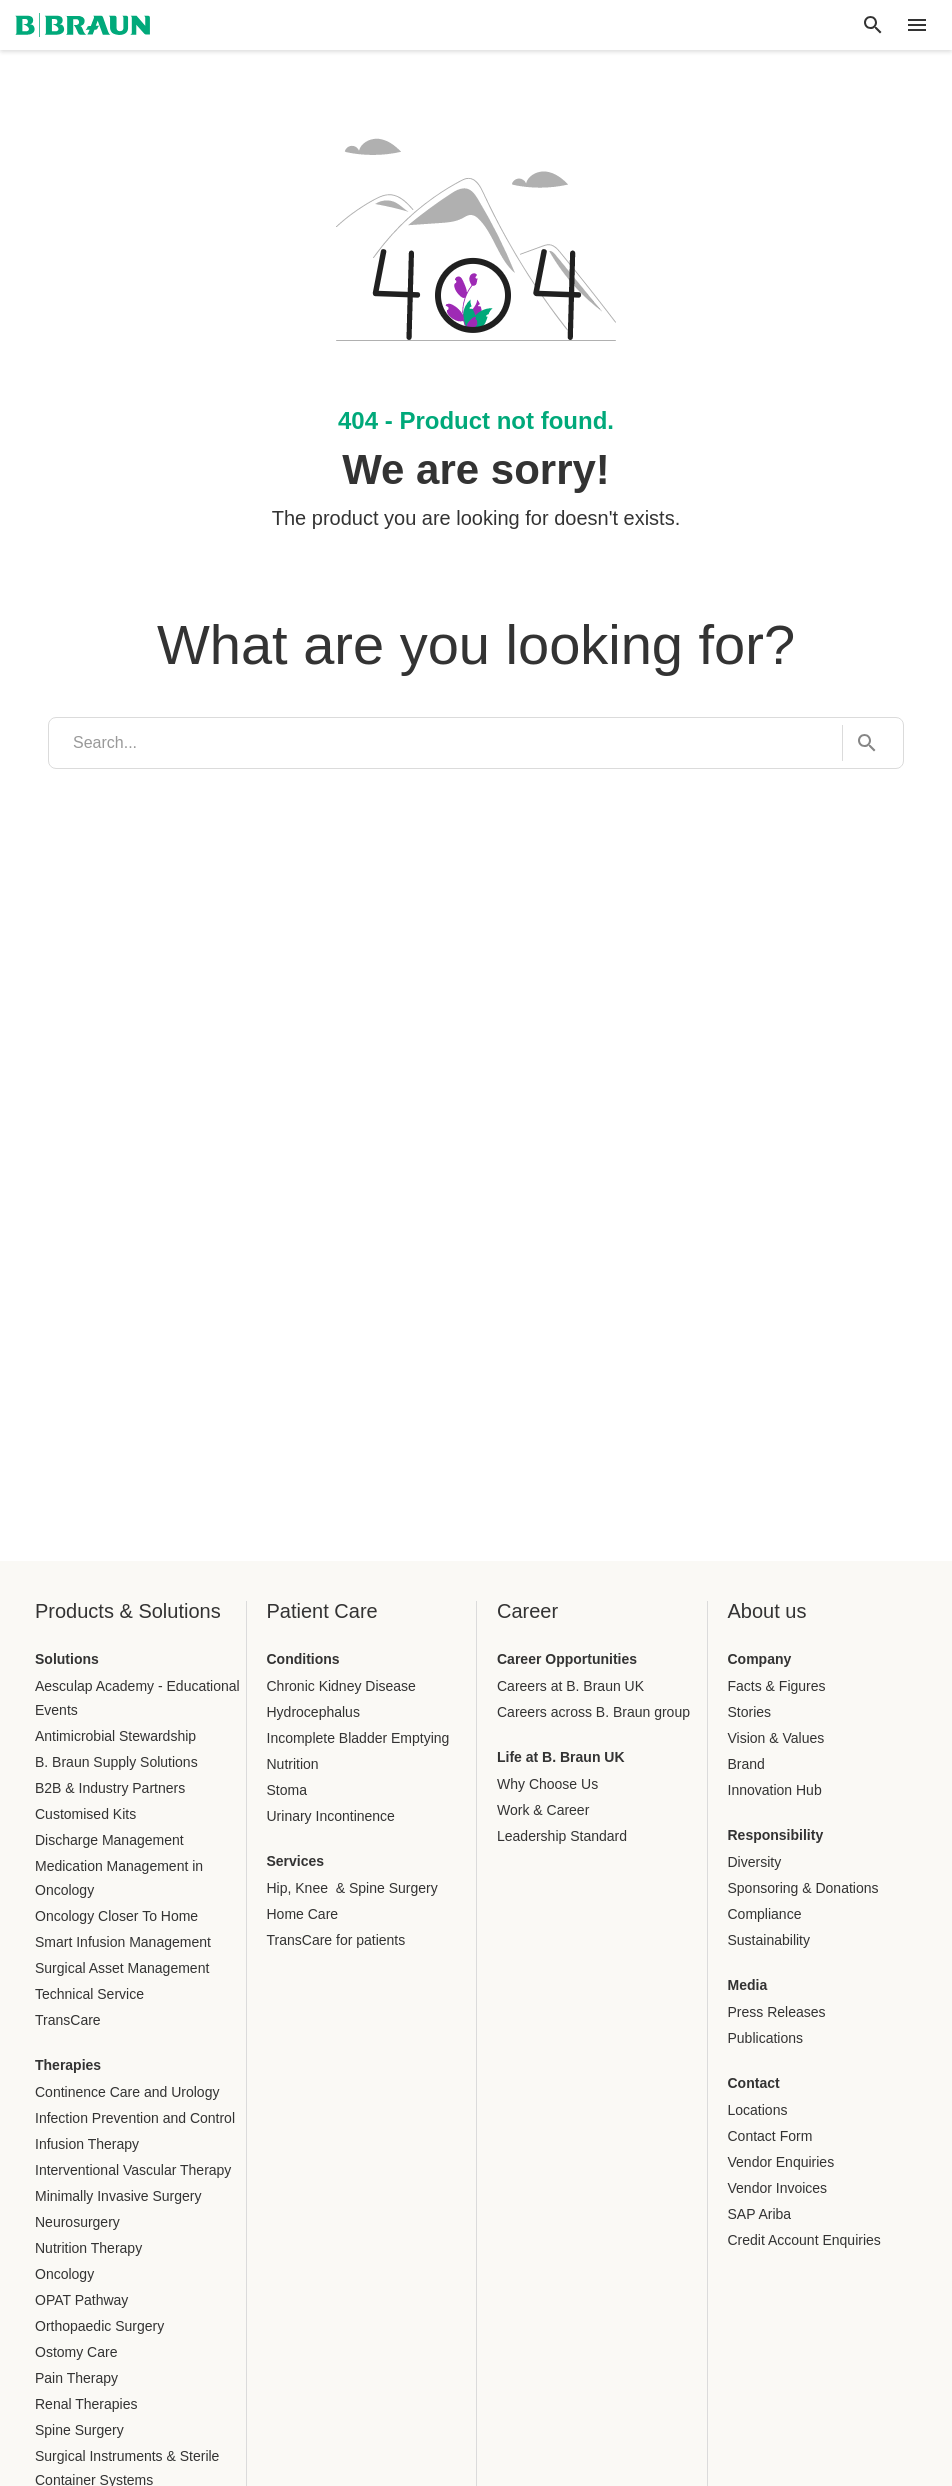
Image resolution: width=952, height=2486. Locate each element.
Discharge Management (109, 1840)
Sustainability (769, 1940)
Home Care (303, 1914)
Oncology (64, 2274)
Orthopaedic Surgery (99, 2326)
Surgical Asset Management (122, 1968)
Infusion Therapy (87, 2144)
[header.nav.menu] (917, 25)
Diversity (755, 1862)
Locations (758, 2110)
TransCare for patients (336, 1940)
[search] (445, 743)
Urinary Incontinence (331, 1816)
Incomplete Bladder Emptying (358, 1738)
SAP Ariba (760, 2214)
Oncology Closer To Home (116, 1916)
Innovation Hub (775, 1790)
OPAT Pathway (81, 2300)
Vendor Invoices (778, 2188)
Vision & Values (776, 1738)
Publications (766, 2038)
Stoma (287, 1790)
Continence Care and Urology (127, 2092)
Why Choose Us (547, 1784)
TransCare (68, 2020)
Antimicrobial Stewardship (115, 1736)
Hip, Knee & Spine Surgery (352, 1888)
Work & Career (543, 1810)
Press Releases (777, 2012)
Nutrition (293, 1764)
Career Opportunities (567, 1659)
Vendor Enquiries (781, 2162)
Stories (750, 1712)
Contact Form (770, 2136)
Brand (746, 1764)
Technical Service (89, 1994)
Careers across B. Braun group (593, 1712)
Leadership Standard (562, 1836)
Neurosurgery (77, 2222)
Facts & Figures (777, 1686)
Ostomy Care (76, 2352)
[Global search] (873, 25)
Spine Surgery (79, 2430)
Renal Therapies (86, 2404)
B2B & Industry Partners (110, 1788)
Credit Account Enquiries (804, 2240)
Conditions (303, 1659)
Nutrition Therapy (88, 2248)
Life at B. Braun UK (561, 1757)
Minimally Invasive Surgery (118, 2196)
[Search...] (861, 743)
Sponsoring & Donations (803, 1888)
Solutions (67, 1659)
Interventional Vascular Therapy (133, 2170)
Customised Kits (85, 1814)
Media (748, 1985)
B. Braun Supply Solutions (116, 1762)
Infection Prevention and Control (135, 2118)
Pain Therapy (76, 2378)
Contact (754, 2083)
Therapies (68, 2065)
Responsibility (776, 1835)
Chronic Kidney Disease (341, 1686)
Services (296, 1861)
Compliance (765, 1914)
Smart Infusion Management (123, 1942)
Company (760, 1659)
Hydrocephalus (313, 1712)
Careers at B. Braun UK (570, 1686)
